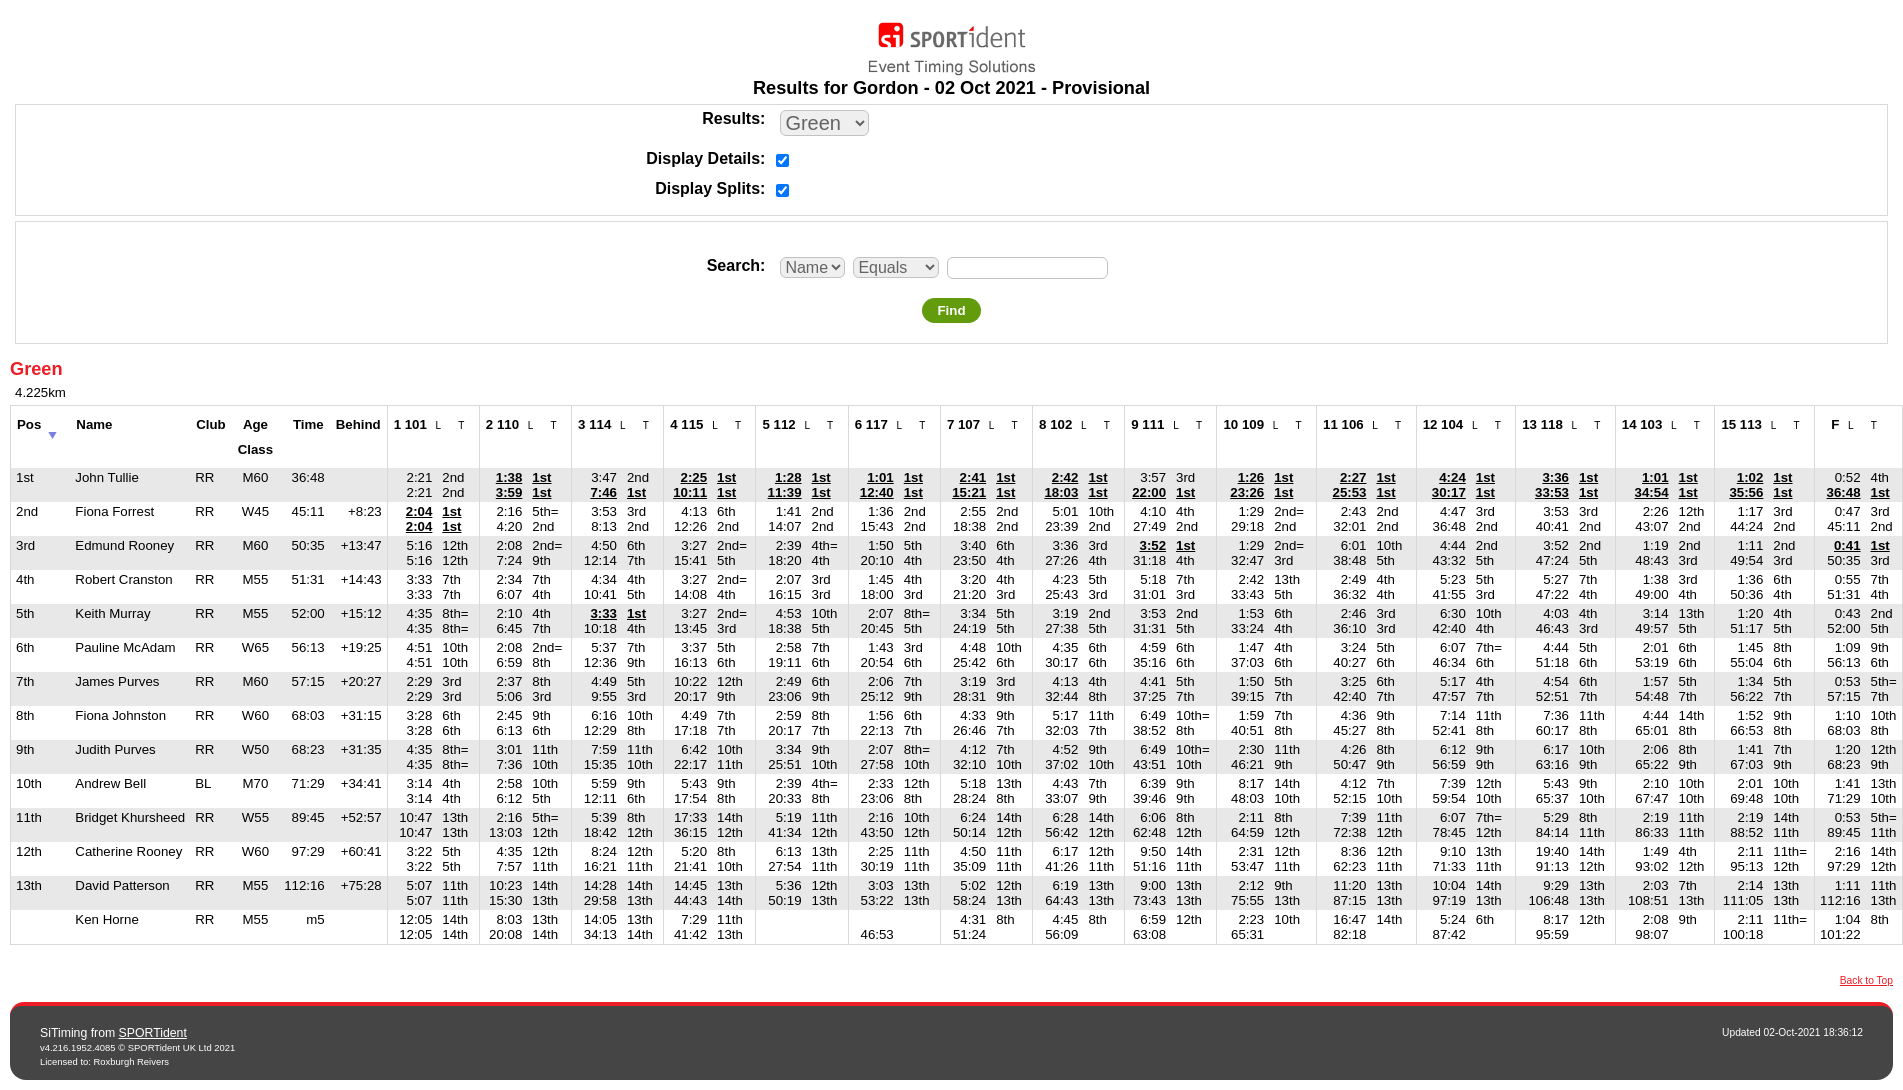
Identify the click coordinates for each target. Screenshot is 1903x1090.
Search (733, 265)
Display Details (703, 158)
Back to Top (1866, 980)
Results (731, 118)
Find (951, 310)
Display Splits (707, 188)
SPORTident (153, 1033)
